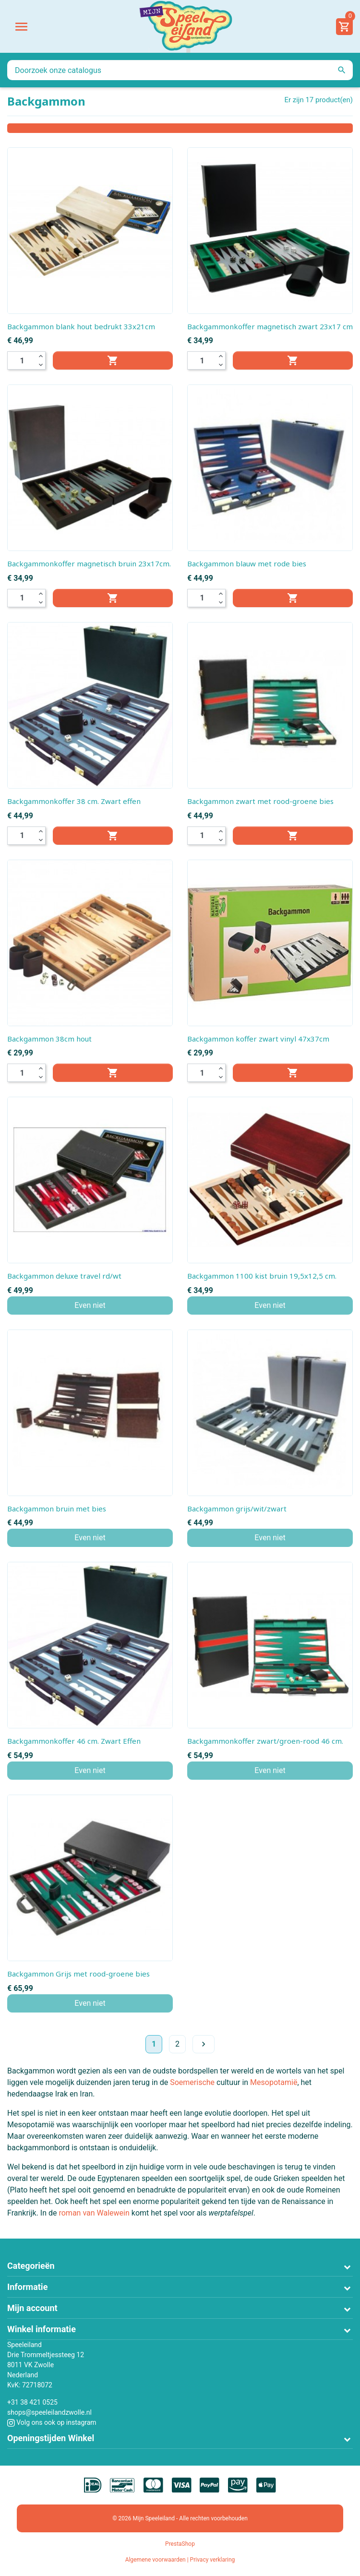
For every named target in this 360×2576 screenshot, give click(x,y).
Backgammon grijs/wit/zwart (237, 1508)
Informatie (27, 2287)
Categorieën (31, 2266)
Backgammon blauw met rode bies (246, 563)
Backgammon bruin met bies (56, 1508)
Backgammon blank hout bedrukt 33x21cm (81, 326)
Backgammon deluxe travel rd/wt (64, 1276)
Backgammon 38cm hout (49, 1038)
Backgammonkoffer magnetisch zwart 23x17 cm (270, 326)
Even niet (89, 1305)
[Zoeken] (180, 70)
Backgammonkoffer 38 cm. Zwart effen (74, 801)
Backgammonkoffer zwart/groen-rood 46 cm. (265, 1741)
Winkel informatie (41, 2329)
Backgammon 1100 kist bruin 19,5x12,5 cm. (261, 1276)
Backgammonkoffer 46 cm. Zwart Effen (74, 1741)
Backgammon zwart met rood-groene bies (260, 801)
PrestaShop (180, 2543)
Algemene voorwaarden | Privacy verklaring (180, 2559)
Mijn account (32, 2308)
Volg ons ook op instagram (51, 2422)
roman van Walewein (94, 2212)
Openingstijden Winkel (50, 2438)
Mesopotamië (273, 2082)
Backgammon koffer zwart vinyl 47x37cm (258, 1038)
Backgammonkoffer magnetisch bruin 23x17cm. (89, 563)
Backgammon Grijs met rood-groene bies (78, 1973)
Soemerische (192, 2082)
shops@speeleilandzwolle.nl (49, 2412)
